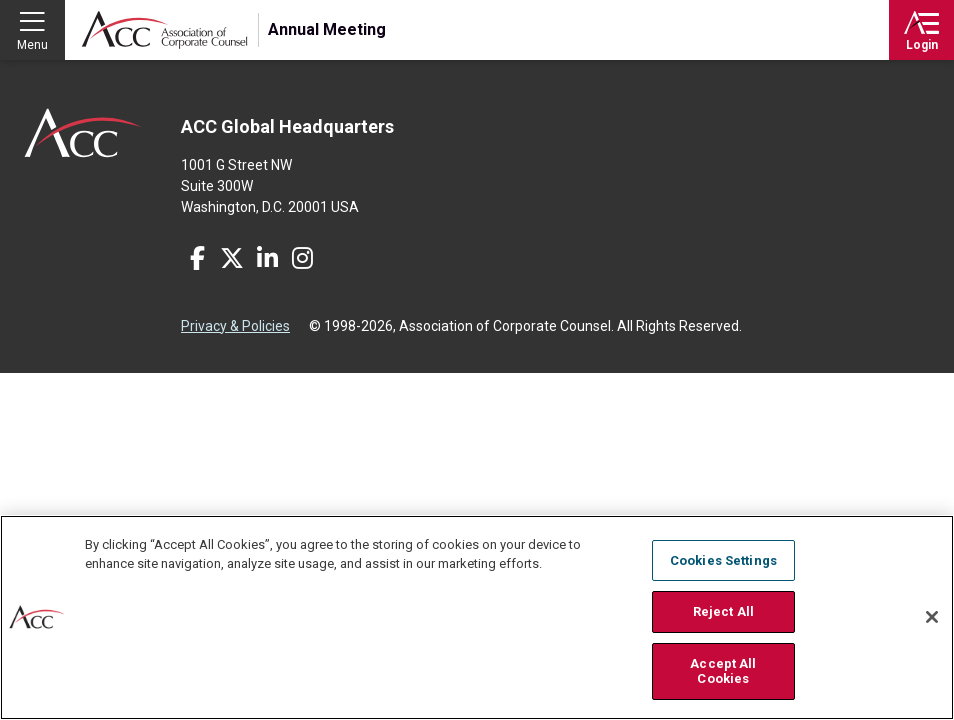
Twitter (232, 258)
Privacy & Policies (235, 326)
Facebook (197, 258)
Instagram (302, 258)
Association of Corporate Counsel (164, 30)
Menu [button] (32, 45)
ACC (83, 133)
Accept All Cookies (723, 672)
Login (922, 45)
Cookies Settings (723, 560)
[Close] (932, 618)
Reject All (723, 612)
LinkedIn (267, 258)
